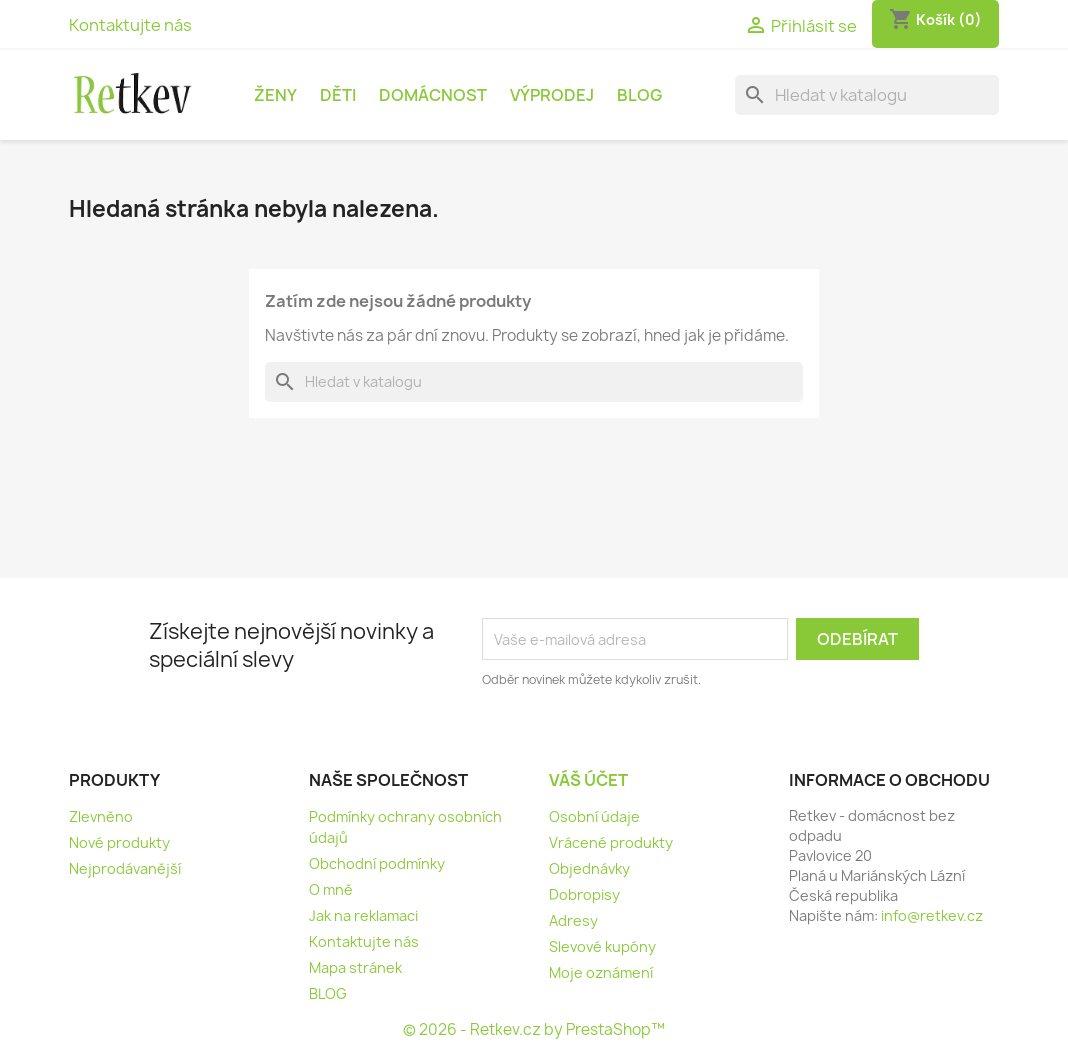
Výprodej (552, 95)
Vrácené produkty (611, 842)
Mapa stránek (355, 967)
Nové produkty (119, 842)
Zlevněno (101, 816)
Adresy (573, 920)
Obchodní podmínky (377, 863)
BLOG (639, 95)
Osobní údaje (594, 816)
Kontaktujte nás (130, 25)
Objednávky (589, 868)
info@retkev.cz (932, 915)
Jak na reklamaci (363, 915)
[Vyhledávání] (867, 95)
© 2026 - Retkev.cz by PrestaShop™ (534, 1029)
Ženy (275, 95)
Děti (338, 95)
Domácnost (433, 95)
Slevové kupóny (602, 946)
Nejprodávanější (125, 868)
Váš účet (588, 780)
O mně (331, 889)
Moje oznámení (601, 972)
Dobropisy (584, 894)
